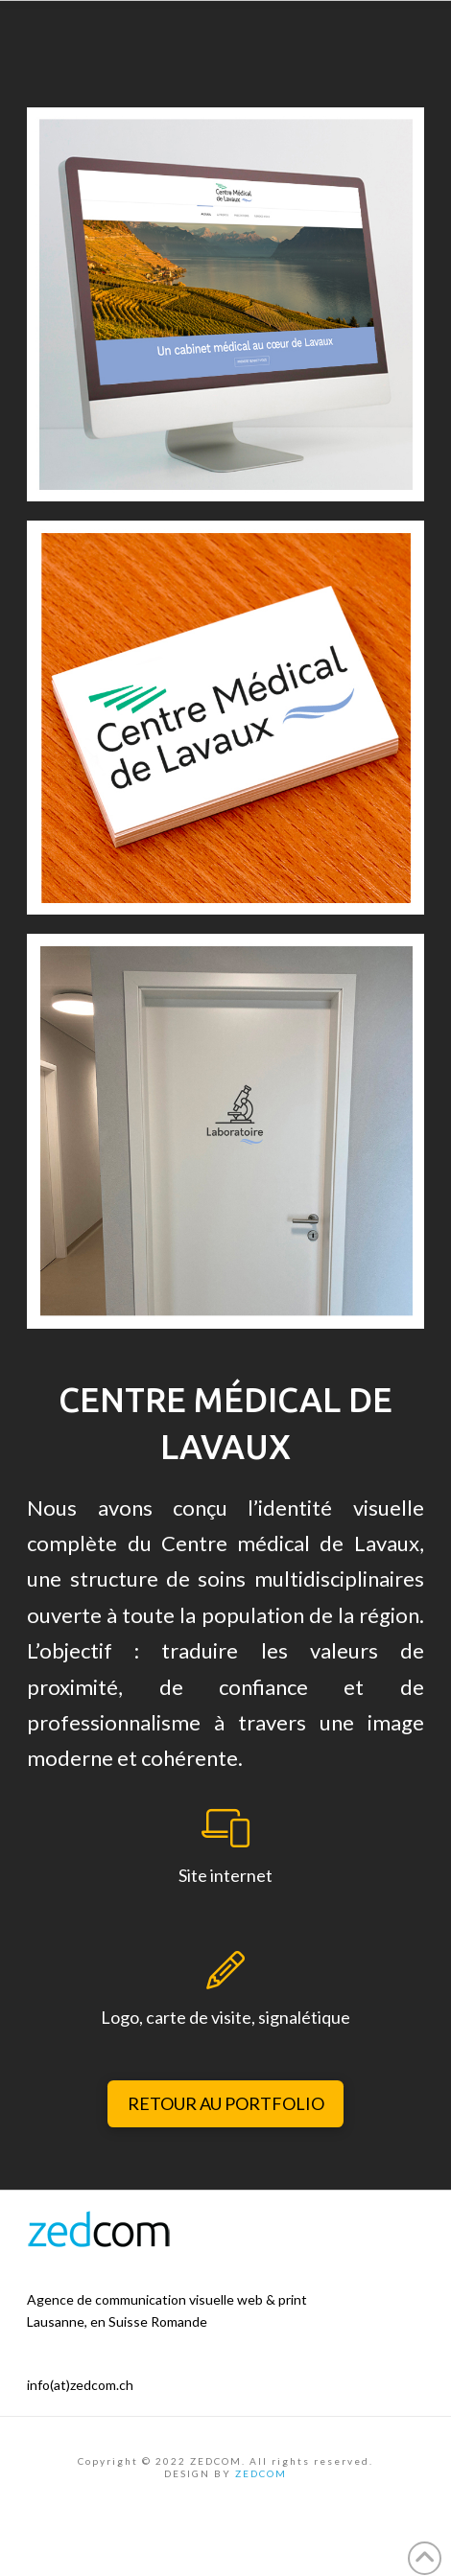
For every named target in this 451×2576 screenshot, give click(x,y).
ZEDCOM (261, 2473)
